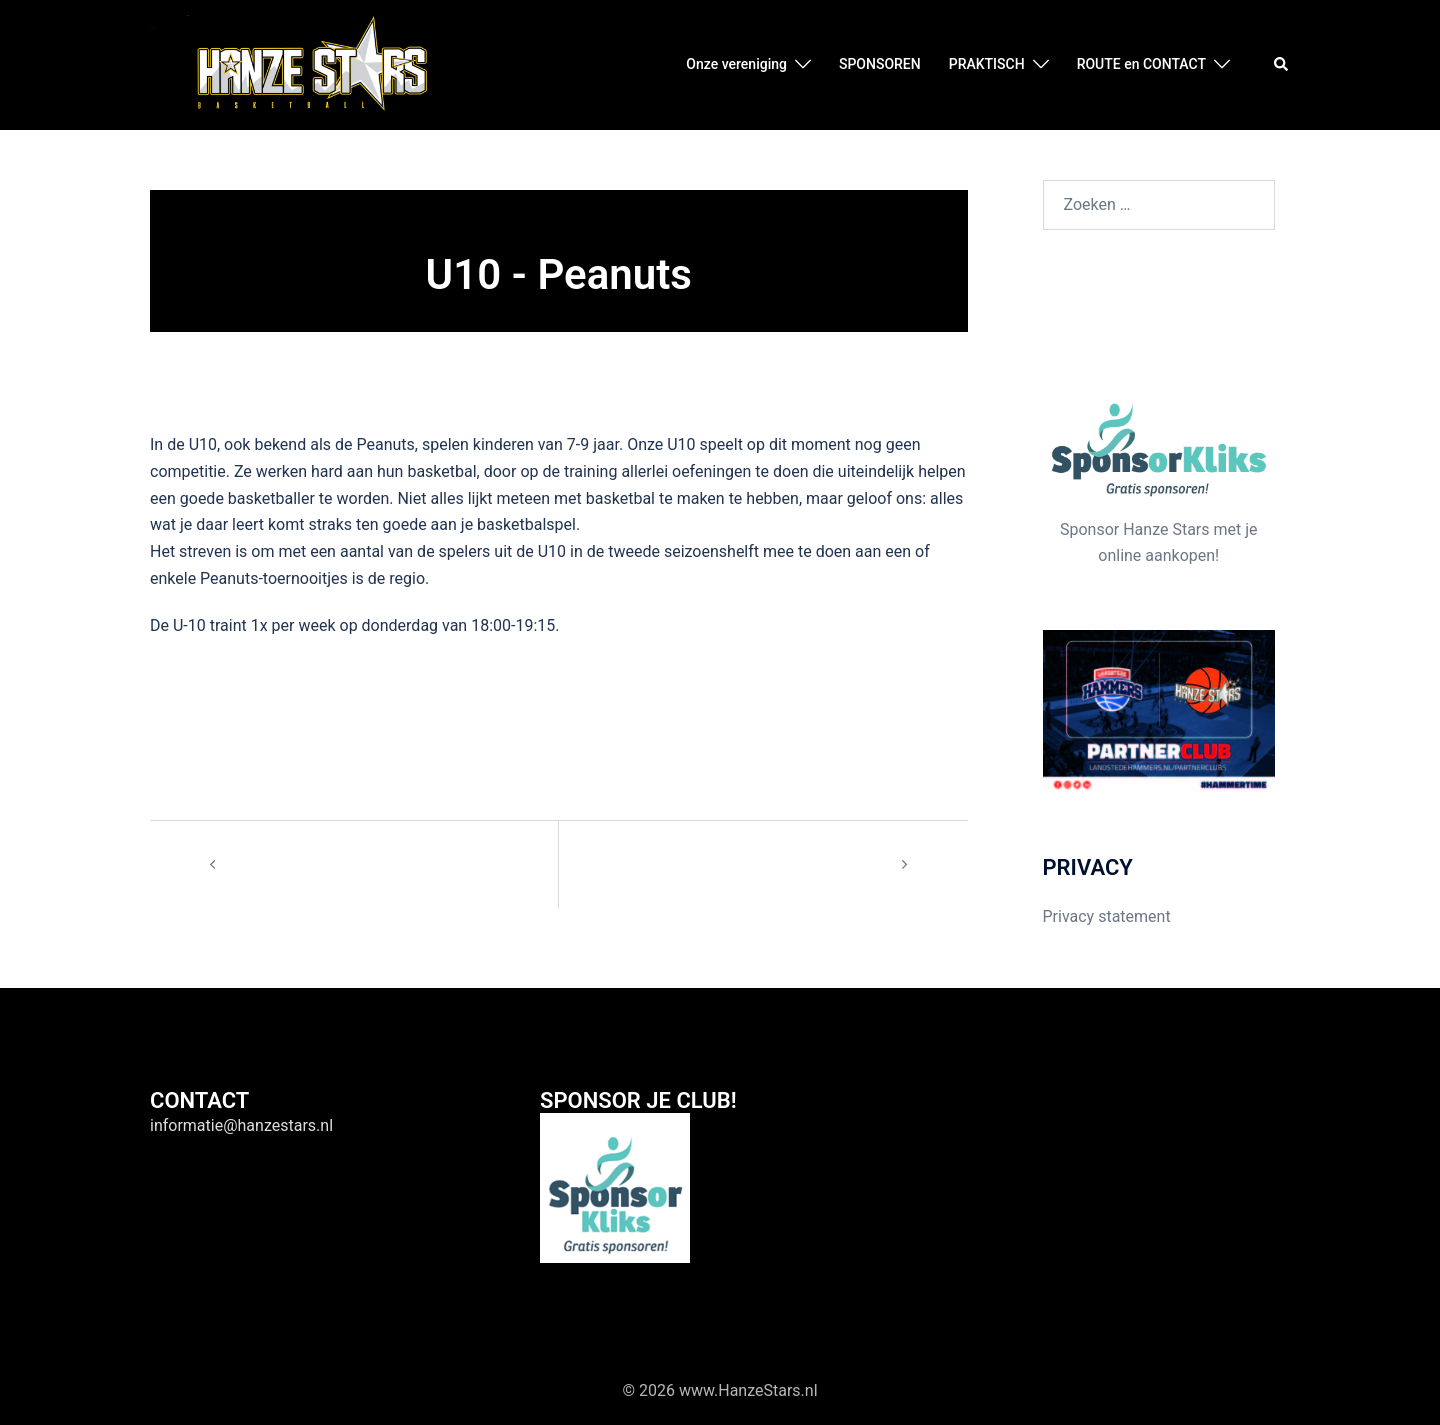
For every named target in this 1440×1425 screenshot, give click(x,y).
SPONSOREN (880, 64)
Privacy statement (1107, 916)
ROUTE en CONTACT (1141, 64)
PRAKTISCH (987, 64)
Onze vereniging (736, 64)
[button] (1282, 65)
